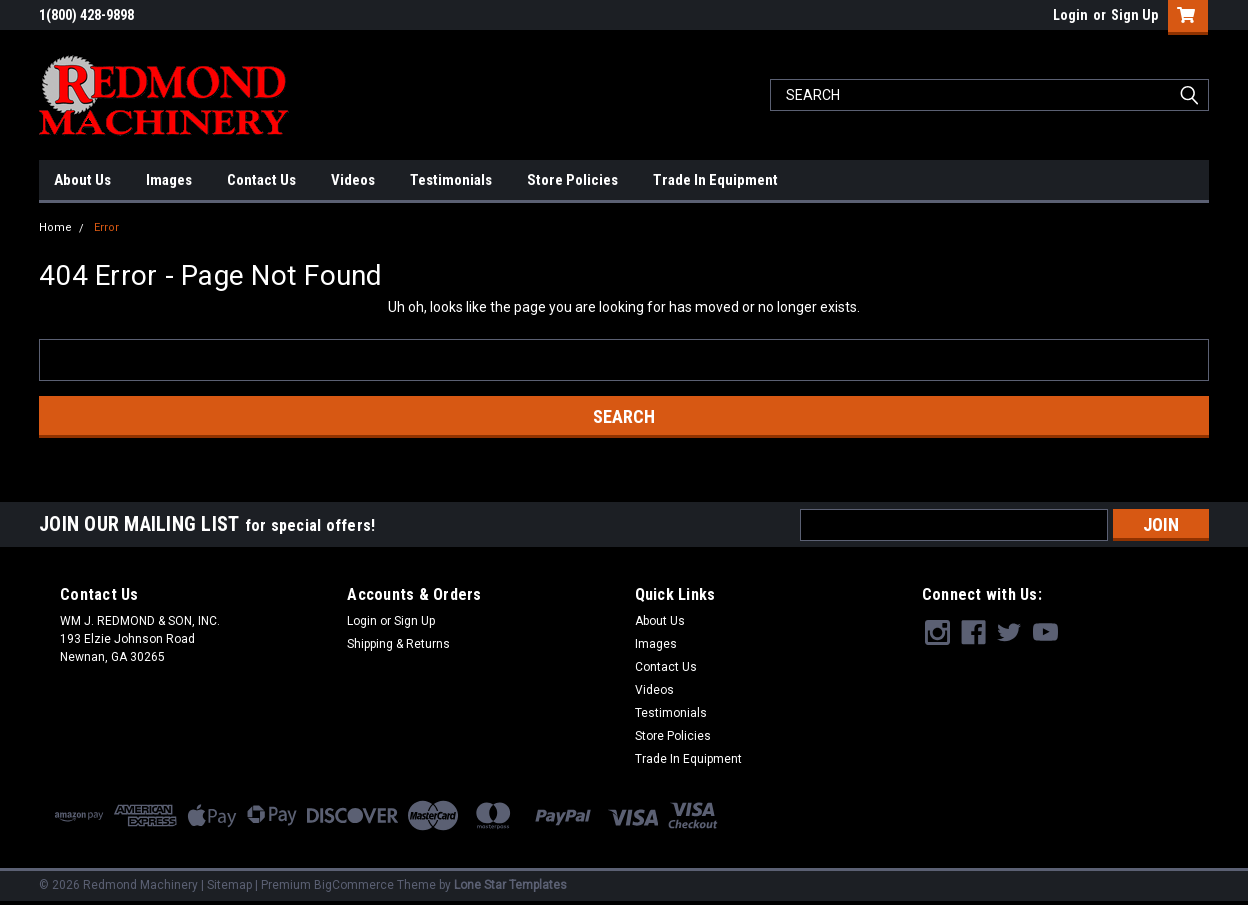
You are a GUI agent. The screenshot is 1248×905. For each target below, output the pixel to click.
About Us (82, 180)
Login (1070, 15)
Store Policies (572, 180)
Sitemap (229, 885)
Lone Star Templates (510, 885)
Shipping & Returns (398, 644)
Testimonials (451, 180)
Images (169, 180)
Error (106, 227)
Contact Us (261, 180)
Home (55, 227)
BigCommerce (354, 885)
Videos (353, 180)
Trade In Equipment (715, 180)
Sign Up (1134, 15)
